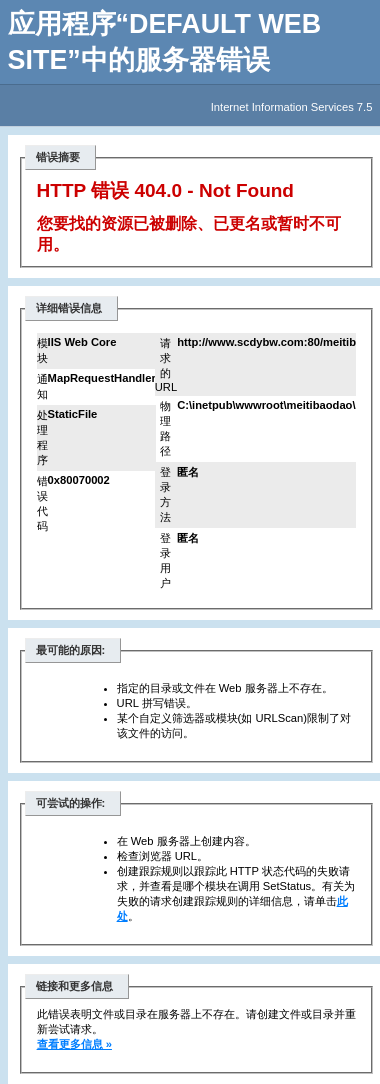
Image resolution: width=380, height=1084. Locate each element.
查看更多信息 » (74, 1044)
